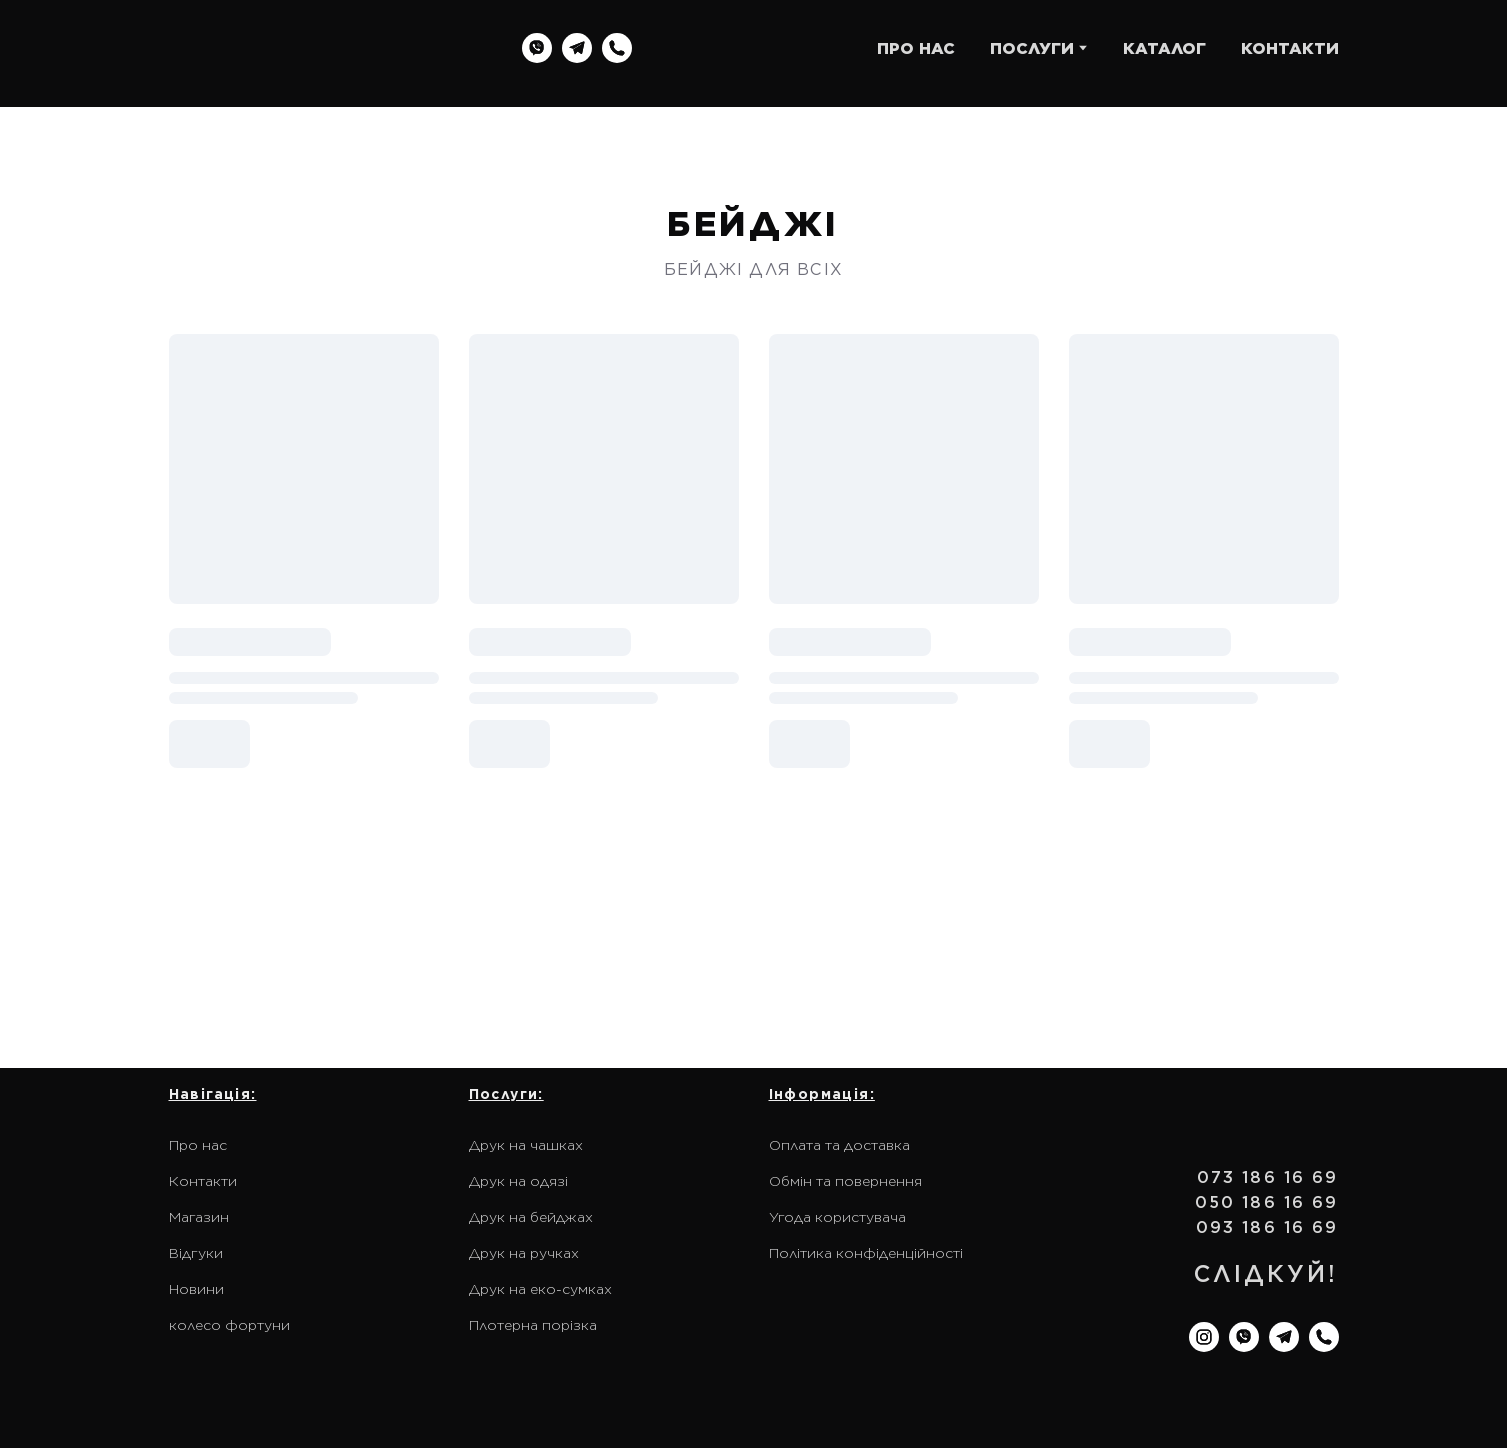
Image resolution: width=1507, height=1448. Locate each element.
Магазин (199, 1217)
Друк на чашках (526, 1145)
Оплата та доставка (839, 1145)
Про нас (198, 1145)
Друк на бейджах (531, 1217)
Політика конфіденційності (866, 1253)
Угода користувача (837, 1217)
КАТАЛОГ (1164, 48)
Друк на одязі (518, 1181)
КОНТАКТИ (1290, 48)
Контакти (203, 1181)
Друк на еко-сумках (540, 1289)
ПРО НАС (916, 48)
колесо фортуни (229, 1325)
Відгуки (196, 1253)
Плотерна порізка (533, 1325)
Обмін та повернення (845, 1181)
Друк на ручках (524, 1253)
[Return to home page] (297, 48)
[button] (537, 48)
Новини (196, 1289)
